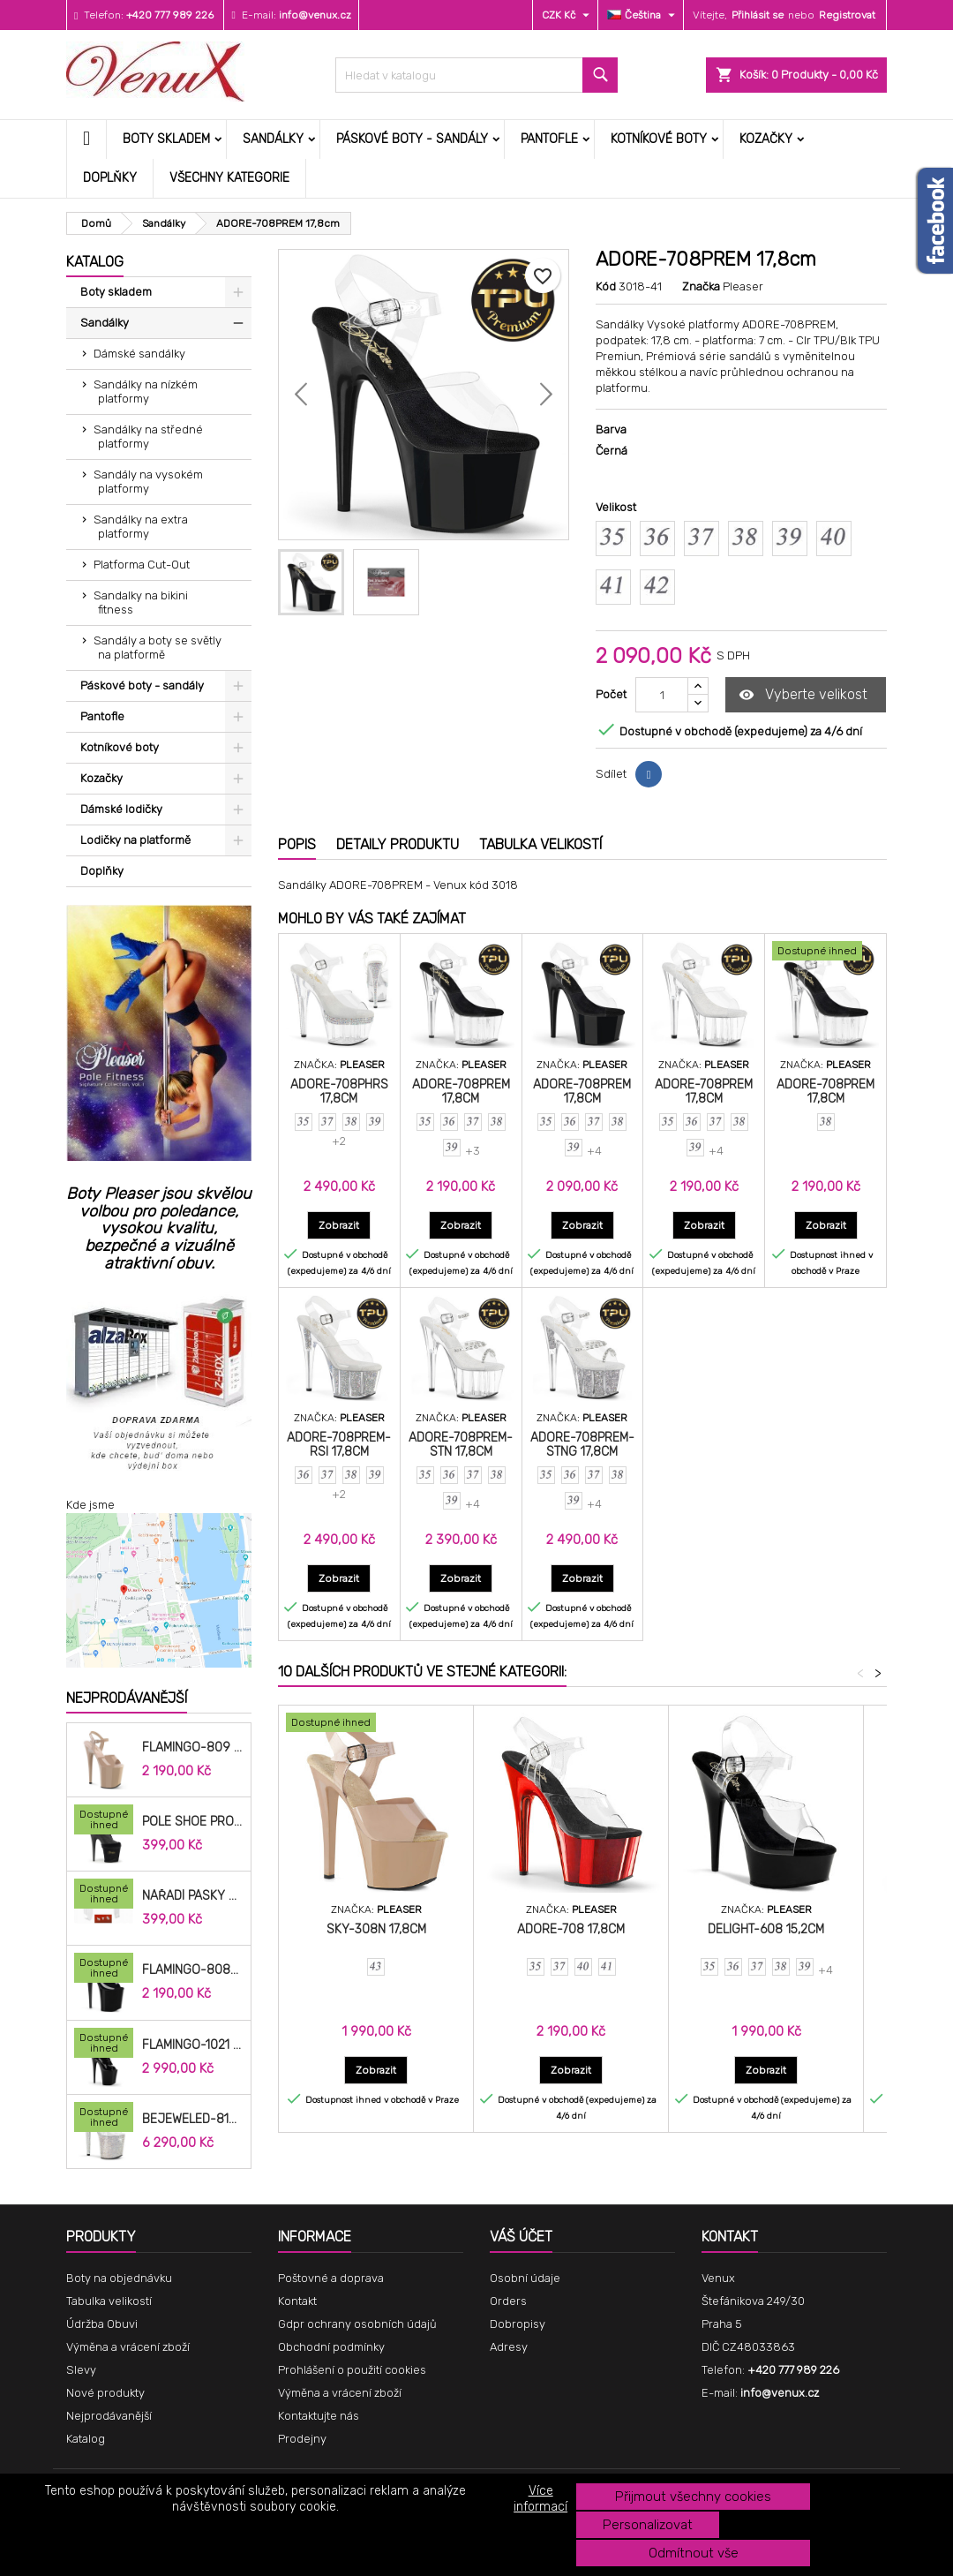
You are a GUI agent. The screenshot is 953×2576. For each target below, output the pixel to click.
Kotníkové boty (659, 139)
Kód (606, 286)
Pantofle (549, 139)
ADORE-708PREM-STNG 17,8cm (582, 1444)
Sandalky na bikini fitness (141, 602)
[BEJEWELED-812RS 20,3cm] (103, 2118)
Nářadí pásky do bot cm (193, 1896)
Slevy (81, 2369)
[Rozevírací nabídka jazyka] (643, 15)
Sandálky (273, 139)
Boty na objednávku (119, 2278)
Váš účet (521, 2236)
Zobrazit (345, 1225)
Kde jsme (90, 1504)
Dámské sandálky (139, 353)
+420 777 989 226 (170, 15)
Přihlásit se (758, 15)
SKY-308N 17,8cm (376, 1929)
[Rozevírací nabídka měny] (568, 15)
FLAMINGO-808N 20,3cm (193, 1970)
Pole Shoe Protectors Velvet (193, 1822)
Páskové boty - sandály (412, 139)
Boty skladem (166, 139)
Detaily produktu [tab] (397, 844)
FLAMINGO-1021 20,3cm (193, 2045)
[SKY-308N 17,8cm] (376, 1724)
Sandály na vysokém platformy (148, 481)
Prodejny (302, 2438)
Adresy (509, 2347)
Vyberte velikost (803, 695)
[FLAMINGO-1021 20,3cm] (103, 2044)
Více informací (540, 2498)
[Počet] (661, 694)
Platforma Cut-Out (142, 564)
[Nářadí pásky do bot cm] (103, 1895)
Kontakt (297, 2301)
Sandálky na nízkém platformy (146, 391)
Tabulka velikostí (109, 2301)
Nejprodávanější (126, 1698)
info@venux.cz (315, 15)
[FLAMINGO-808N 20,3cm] (103, 1969)
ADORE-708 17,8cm (571, 1929)
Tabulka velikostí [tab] (540, 844)
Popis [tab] (297, 844)
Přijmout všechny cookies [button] (693, 2496)
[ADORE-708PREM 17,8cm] (825, 952)
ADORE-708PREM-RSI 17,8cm (339, 1444)
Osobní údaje (525, 2278)
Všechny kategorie (229, 177)
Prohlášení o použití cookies (352, 2369)
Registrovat (847, 15)
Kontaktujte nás (318, 2415)
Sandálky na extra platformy (141, 526)
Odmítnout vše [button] (694, 2553)
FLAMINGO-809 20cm (193, 1748)
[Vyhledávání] (476, 75)
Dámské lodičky (121, 809)
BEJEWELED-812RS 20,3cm (193, 2120)
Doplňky (110, 177)
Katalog (95, 261)
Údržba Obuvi (102, 2324)
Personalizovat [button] (648, 2525)
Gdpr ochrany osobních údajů (357, 2324)
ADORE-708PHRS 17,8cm (339, 1091)
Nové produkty (105, 2392)
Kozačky (765, 139)
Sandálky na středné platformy (148, 436)
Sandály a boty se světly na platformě (157, 647)
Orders (508, 2301)
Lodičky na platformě (135, 840)
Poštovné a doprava (331, 2278)
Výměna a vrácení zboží (128, 2347)
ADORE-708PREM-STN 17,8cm (461, 1444)
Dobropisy (517, 2324)
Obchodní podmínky (331, 2347)
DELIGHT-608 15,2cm (766, 1929)
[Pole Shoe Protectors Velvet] (103, 1821)
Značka (701, 286)
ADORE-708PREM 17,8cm (461, 1091)
